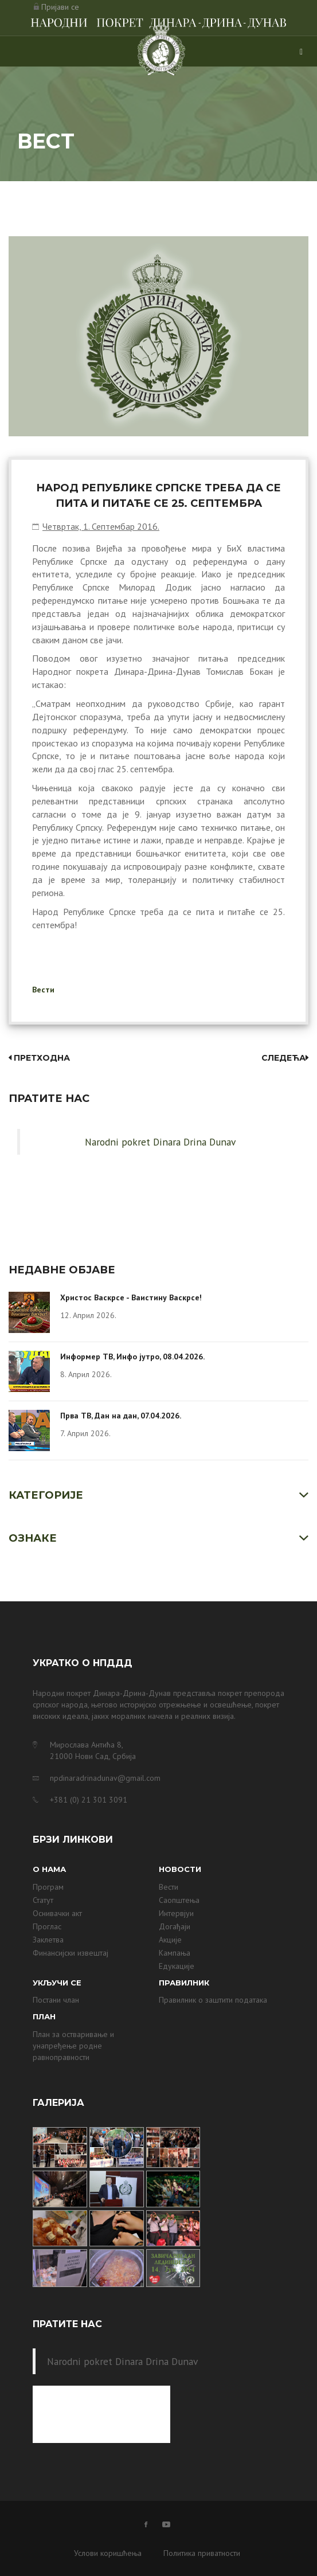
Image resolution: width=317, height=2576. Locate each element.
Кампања (174, 1953)
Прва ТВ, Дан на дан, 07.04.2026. (120, 1415)
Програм (48, 1887)
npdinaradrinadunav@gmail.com (105, 1778)
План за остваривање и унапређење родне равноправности (73, 2045)
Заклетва (48, 1939)
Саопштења (179, 1900)
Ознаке (33, 1538)
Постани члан (56, 2000)
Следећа (284, 1058)
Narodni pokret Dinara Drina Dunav (160, 1141)
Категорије (46, 1495)
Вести (43, 989)
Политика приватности (201, 2553)
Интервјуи (176, 1913)
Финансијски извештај (70, 1953)
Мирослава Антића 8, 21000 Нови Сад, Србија (93, 1750)
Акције (170, 1939)
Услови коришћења (108, 2553)
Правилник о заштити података (213, 2000)
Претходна (39, 1058)
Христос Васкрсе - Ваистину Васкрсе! (131, 1297)
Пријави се (60, 7)
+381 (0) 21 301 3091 (88, 1800)
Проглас (47, 1926)
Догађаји (174, 1926)
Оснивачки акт (57, 1913)
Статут (43, 1900)
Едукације (176, 1966)
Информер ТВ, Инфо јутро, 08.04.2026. (132, 1356)
